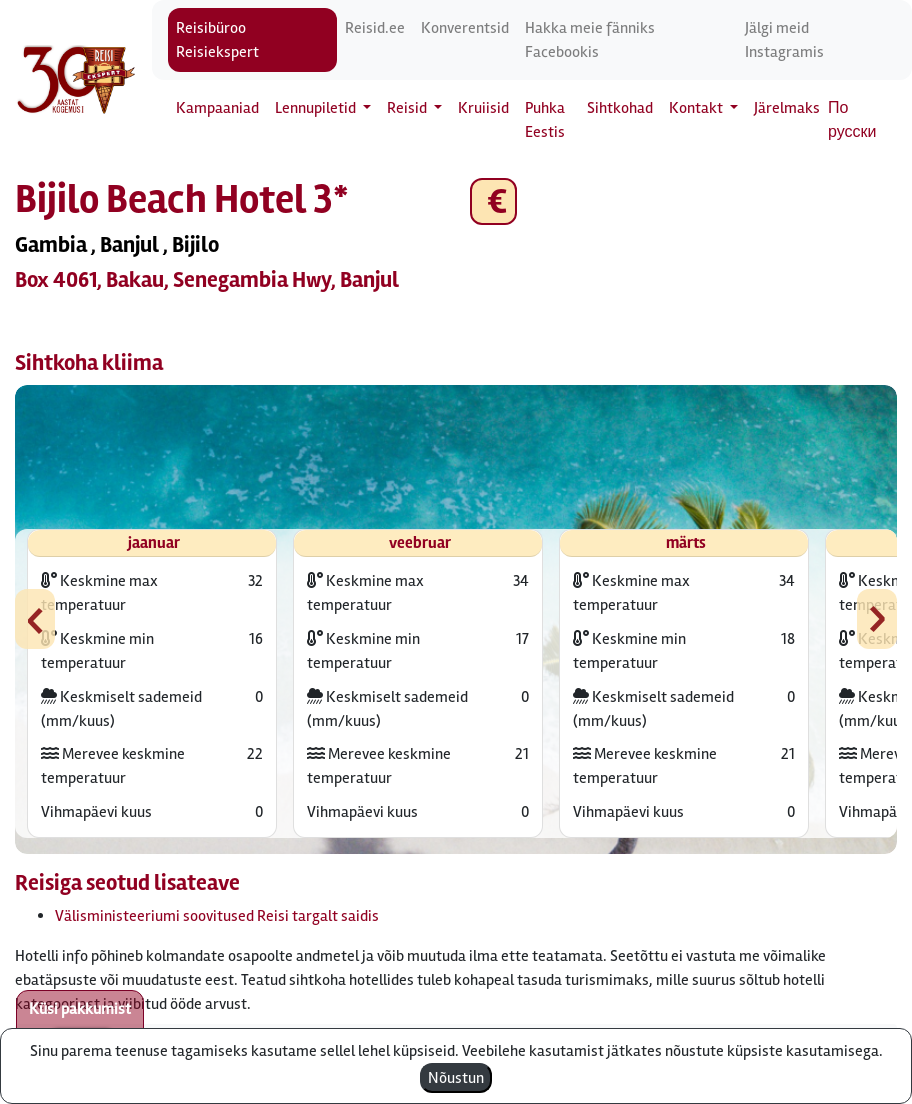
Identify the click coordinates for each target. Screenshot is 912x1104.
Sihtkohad (620, 108)
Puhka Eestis (545, 120)
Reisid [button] (408, 108)
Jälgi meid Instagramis (784, 40)
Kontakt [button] (697, 108)
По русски (852, 120)
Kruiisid (483, 108)
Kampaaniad (217, 108)
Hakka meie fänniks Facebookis (590, 40)
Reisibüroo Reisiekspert (217, 40)
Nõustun (456, 1078)
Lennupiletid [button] (317, 108)
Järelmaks (787, 108)
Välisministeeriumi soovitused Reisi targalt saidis (217, 916)
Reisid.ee (375, 28)
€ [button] (493, 201)
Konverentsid (465, 28)
